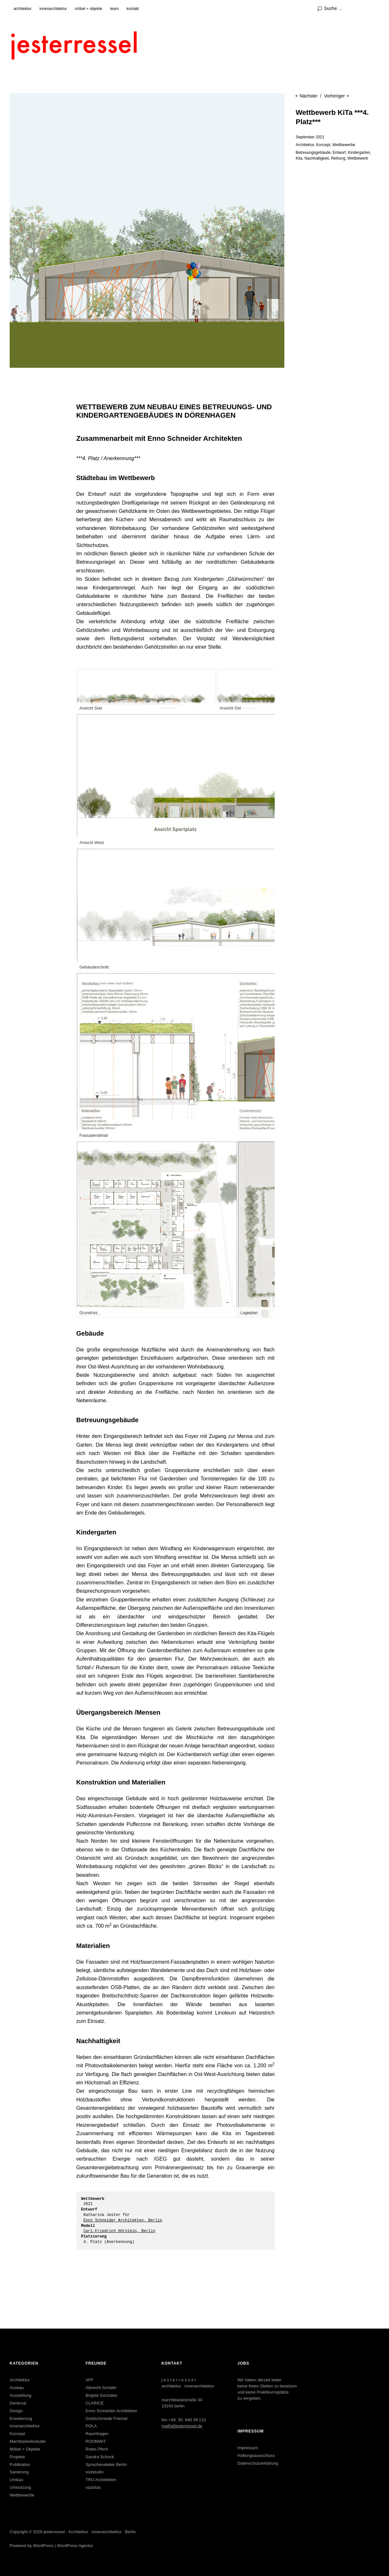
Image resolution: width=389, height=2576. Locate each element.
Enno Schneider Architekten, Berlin (122, 2220)
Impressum (247, 2447)
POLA (91, 2425)
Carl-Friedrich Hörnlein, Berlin (119, 2231)
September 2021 (310, 137)
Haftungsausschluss (256, 2455)
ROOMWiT (96, 2441)
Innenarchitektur (25, 2425)
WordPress (43, 2545)
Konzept (323, 145)
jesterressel (54, 2531)
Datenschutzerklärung (257, 2463)
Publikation (20, 2464)
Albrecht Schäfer (101, 2387)
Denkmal (18, 2403)
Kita (299, 158)
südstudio (95, 2471)
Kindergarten (359, 152)
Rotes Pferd (97, 2449)
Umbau (16, 2479)
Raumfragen (97, 2433)
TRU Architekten (101, 2479)
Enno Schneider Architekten (111, 2410)
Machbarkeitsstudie (28, 2441)
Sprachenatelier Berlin (106, 2464)
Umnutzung (20, 2487)
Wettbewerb (357, 158)
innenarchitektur (53, 8)
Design (16, 2410)
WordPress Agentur (75, 2545)
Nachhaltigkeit (317, 158)
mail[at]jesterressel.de (182, 2425)
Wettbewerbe (343, 145)
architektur (23, 8)
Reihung (338, 158)
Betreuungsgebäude (313, 152)
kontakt (133, 8)
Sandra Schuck (100, 2456)
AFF (90, 2379)
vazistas (93, 2487)
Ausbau (17, 2387)
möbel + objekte (88, 8)
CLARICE (95, 2403)
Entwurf (339, 152)
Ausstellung (20, 2395)
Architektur (305, 145)
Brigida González (102, 2395)
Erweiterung (21, 2418)
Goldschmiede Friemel (107, 2418)
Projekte (17, 2456)
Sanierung (19, 2471)
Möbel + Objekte (25, 2449)
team (114, 8)
